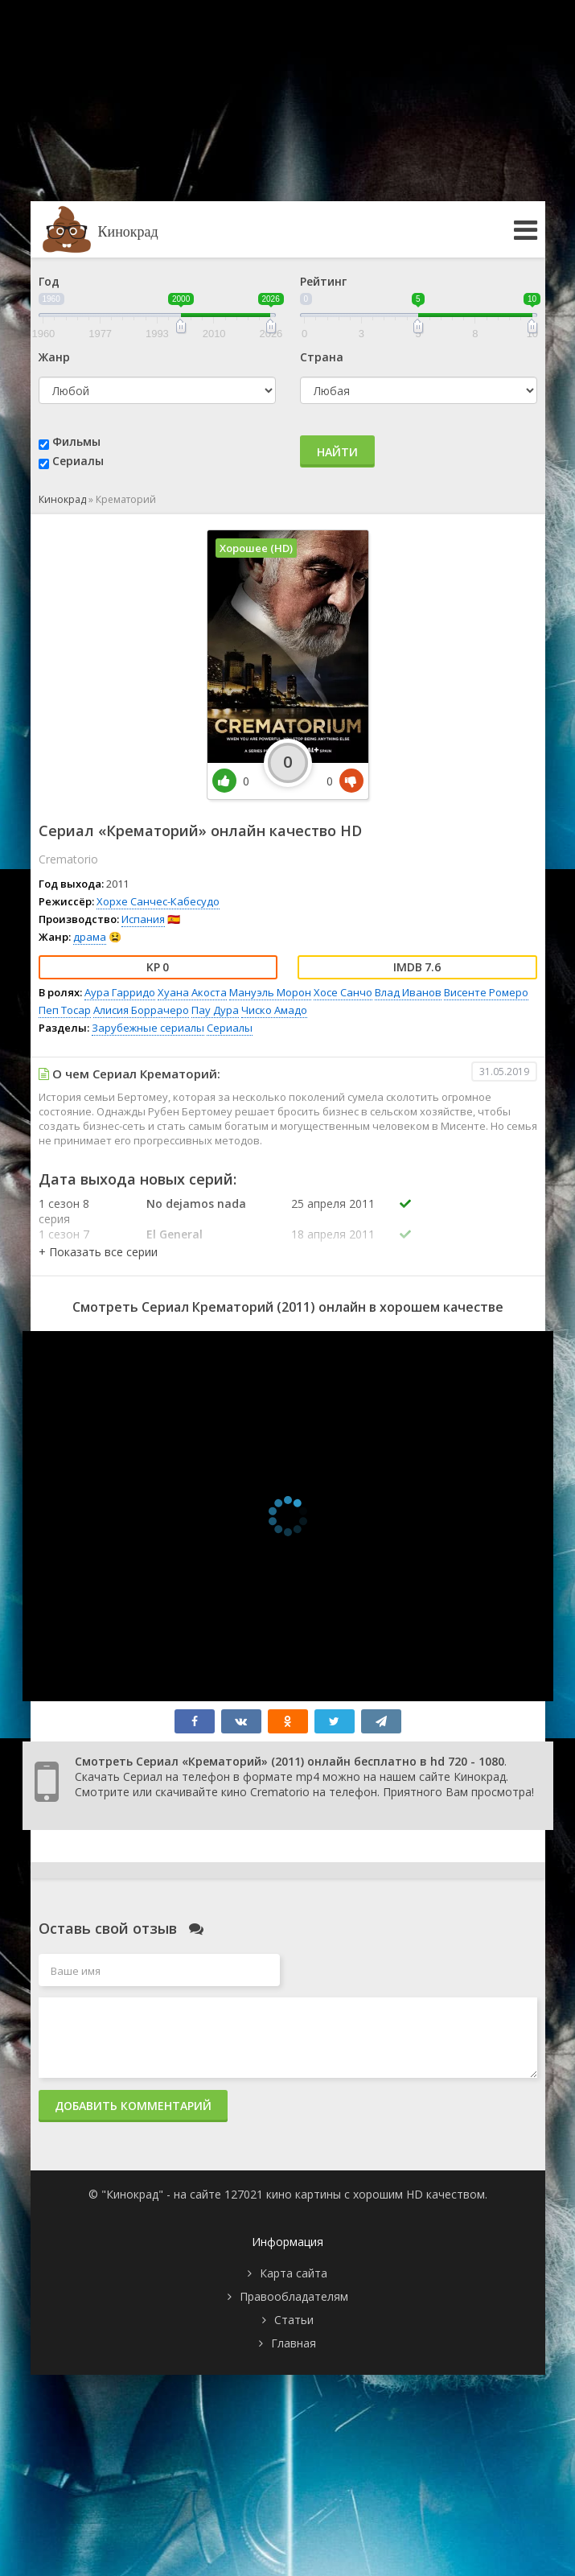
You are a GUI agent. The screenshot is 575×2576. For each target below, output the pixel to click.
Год (49, 281)
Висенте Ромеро (486, 992)
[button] (98, 1251)
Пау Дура (215, 1010)
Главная (293, 2343)
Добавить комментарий (133, 2105)
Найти (337, 452)
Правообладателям (294, 2296)
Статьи (294, 2319)
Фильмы (76, 441)
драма (89, 936)
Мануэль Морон (270, 992)
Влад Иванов (408, 992)
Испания (143, 919)
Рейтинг (323, 281)
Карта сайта (293, 2273)
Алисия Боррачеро (141, 1010)
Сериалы (78, 460)
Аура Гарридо (119, 992)
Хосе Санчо (343, 992)
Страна (321, 357)
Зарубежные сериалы (148, 1027)
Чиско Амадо (274, 1010)
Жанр (54, 357)
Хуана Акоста (192, 992)
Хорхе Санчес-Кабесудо (158, 901)
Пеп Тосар (65, 1010)
